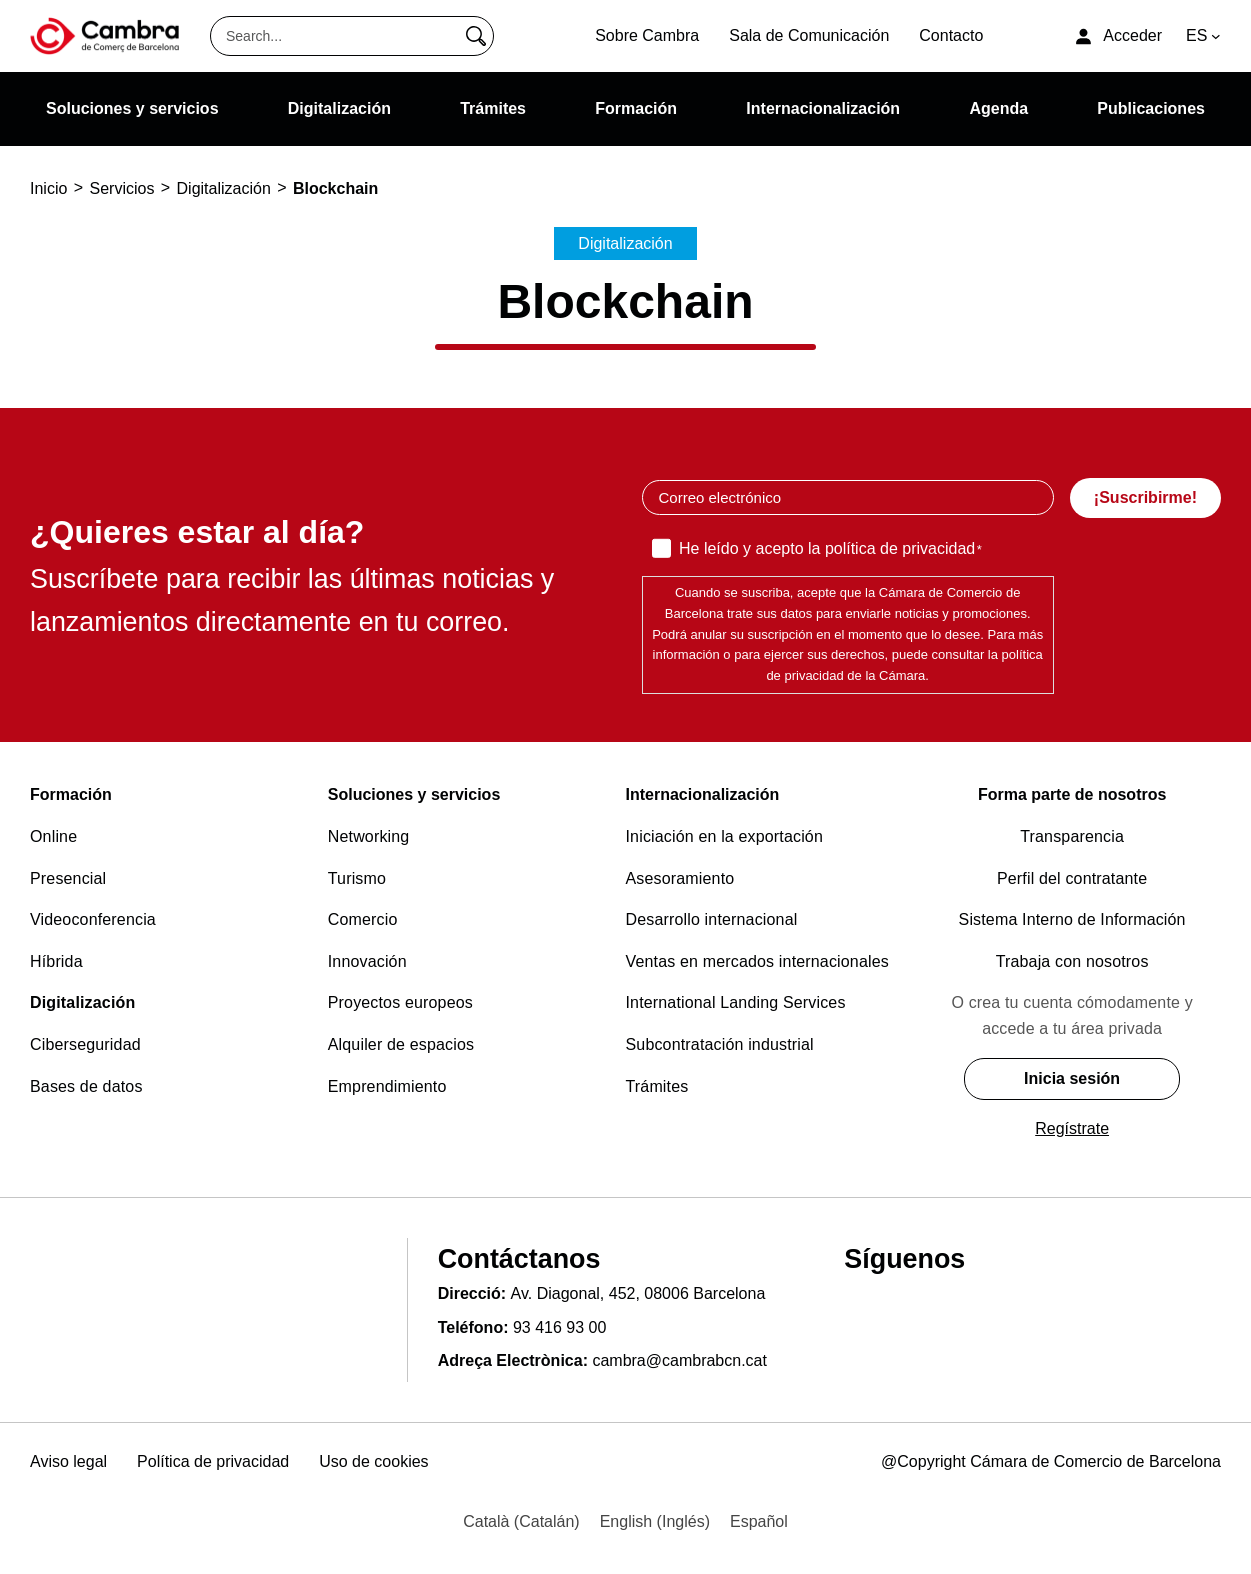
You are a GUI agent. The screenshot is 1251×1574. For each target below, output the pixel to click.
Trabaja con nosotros (1072, 961)
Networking (369, 836)
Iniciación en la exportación (725, 836)
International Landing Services (736, 1002)
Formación (71, 794)
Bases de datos (86, 1086)
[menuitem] (521, 1522)
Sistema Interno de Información (1072, 919)
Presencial (68, 878)
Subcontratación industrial (720, 1044)
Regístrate (1072, 1128)
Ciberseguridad (85, 1044)
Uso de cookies (373, 1461)
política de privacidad (900, 548)
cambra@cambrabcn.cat (679, 1360)
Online (53, 836)
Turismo (357, 878)
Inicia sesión (1072, 1078)
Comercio (363, 919)
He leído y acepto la (830, 550)
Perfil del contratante (1072, 878)
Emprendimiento (387, 1086)
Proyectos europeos (400, 1002)
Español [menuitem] (759, 1521)
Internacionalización (703, 794)
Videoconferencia (93, 919)
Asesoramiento (680, 878)
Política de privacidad (213, 1461)
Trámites (657, 1086)
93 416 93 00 (559, 1327)
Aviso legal (68, 1461)
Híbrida (56, 961)
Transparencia (1072, 836)
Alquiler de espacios (401, 1044)
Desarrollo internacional (712, 919)
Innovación (367, 961)
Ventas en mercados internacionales (757, 961)
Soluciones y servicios (414, 794)
